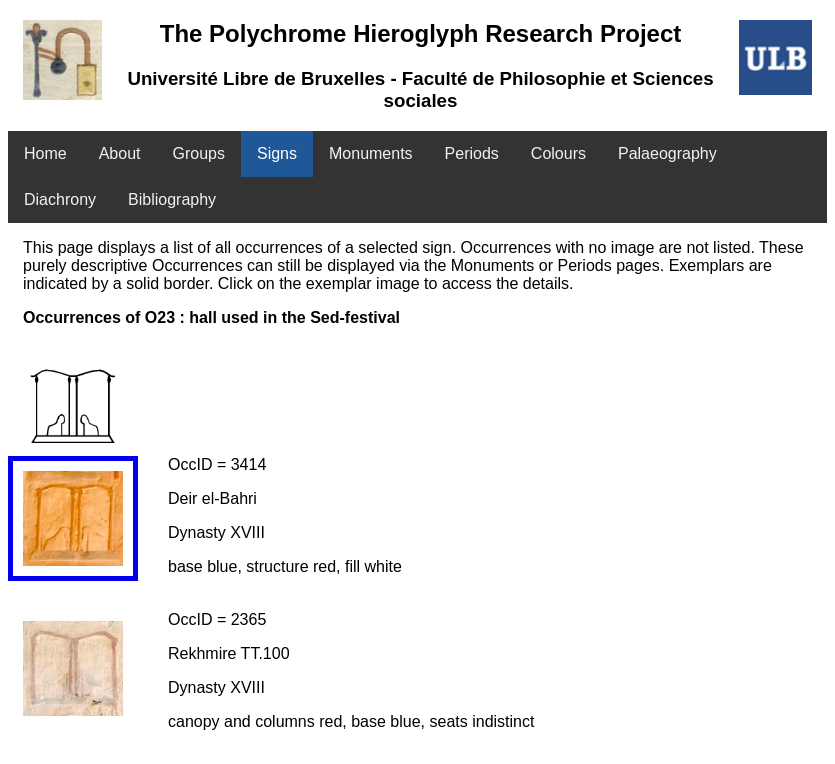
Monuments (371, 153)
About (120, 153)
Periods (472, 153)
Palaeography (667, 153)
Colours (558, 153)
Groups (199, 153)
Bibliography (172, 199)
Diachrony (60, 199)
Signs (277, 153)
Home (45, 153)
